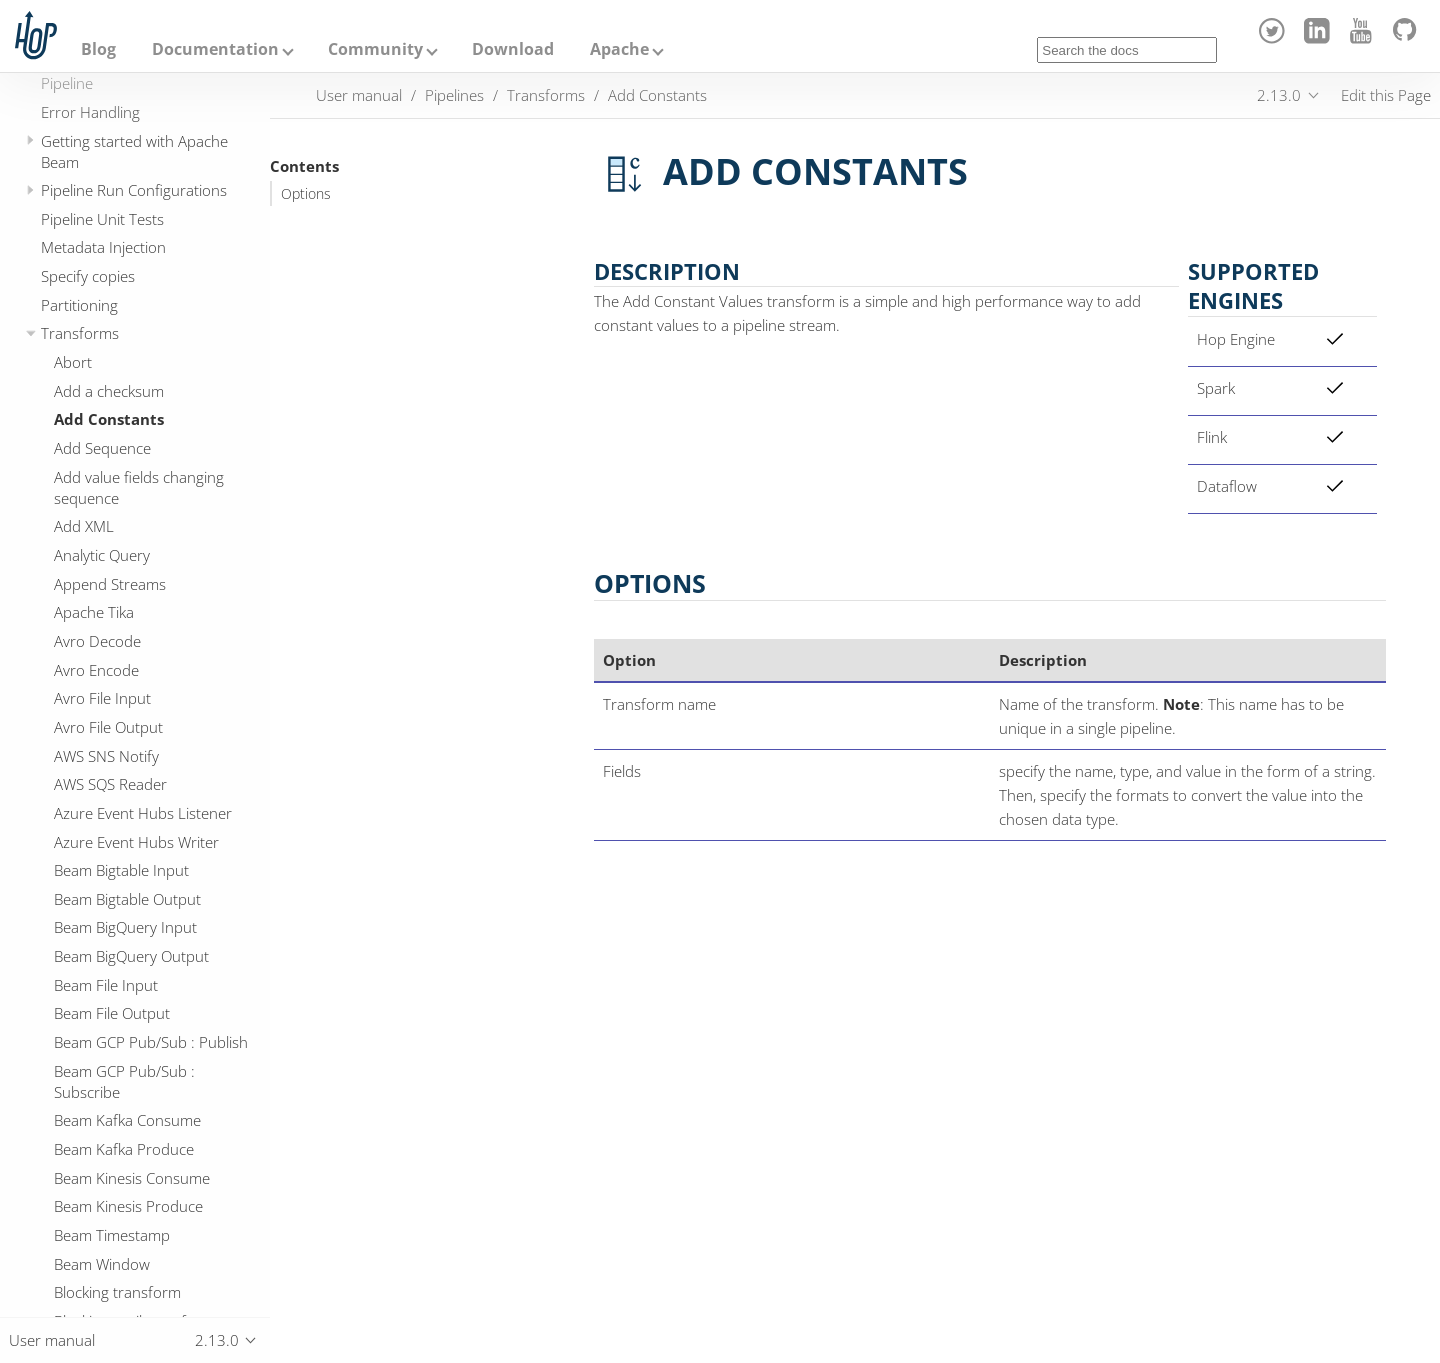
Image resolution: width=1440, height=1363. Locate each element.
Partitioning (79, 305)
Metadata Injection (103, 247)
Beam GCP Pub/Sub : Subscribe (124, 1081)
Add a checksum (109, 391)
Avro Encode (96, 670)
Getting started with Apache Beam (134, 151)
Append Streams (110, 584)
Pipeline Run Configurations (134, 190)
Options (306, 194)
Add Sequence (102, 448)
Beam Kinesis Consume (132, 1178)
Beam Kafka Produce (124, 1149)
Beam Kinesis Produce (128, 1206)
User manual (359, 95)
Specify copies (88, 276)
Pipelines (454, 95)
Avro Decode (97, 641)
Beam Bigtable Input (121, 870)
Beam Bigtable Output (127, 899)
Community (375, 49)
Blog (98, 49)
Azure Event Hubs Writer (136, 842)
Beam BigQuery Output (131, 956)
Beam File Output (112, 1013)
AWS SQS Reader (110, 784)
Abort (73, 362)
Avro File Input (102, 698)
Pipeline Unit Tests (102, 219)
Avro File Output (108, 727)
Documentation (215, 49)
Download (513, 49)
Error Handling (90, 112)
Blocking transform (117, 1292)
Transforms (80, 333)
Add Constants (109, 419)
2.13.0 (1279, 95)
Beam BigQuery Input (125, 927)
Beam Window (102, 1264)
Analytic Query (102, 555)
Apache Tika (94, 612)
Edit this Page (1386, 95)
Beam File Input (106, 985)
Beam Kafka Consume (127, 1120)
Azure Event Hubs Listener (143, 813)
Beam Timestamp (112, 1235)
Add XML (84, 526)
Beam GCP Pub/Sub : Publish (151, 1042)
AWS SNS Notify (106, 756)
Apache (619, 49)
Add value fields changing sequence (139, 487)
